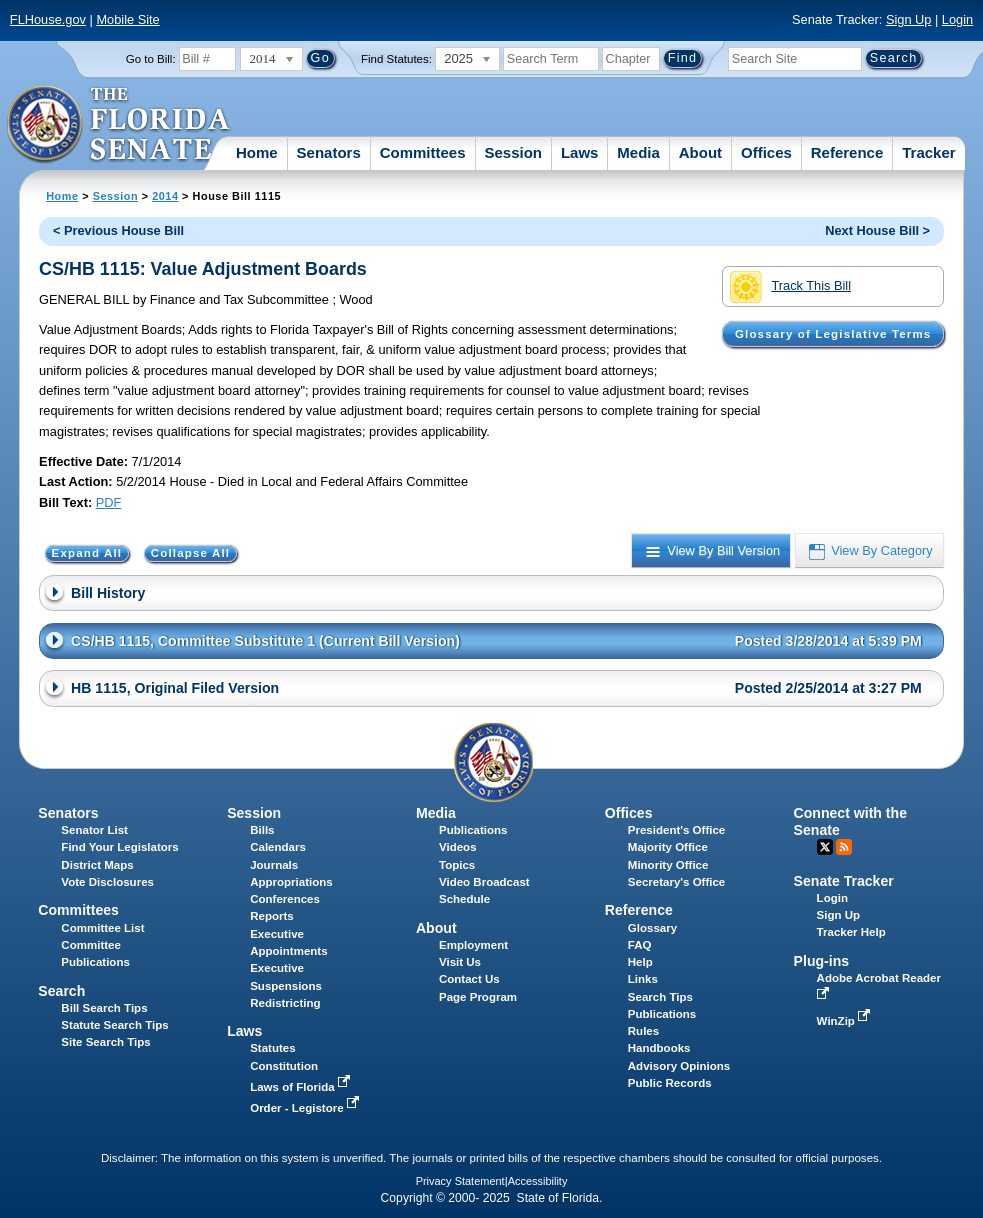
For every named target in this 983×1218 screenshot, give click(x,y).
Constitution (284, 1066)
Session (513, 152)
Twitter (825, 847)
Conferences (285, 899)
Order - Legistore (306, 1108)
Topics (457, 865)
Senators (329, 152)
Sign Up (909, 19)
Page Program (478, 997)
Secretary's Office (676, 882)
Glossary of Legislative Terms (833, 334)
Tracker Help (851, 932)
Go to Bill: (151, 59)
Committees (423, 152)
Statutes (272, 1048)
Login (957, 19)
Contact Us (469, 979)
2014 (165, 196)
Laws (580, 152)
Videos (458, 847)
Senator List (94, 830)
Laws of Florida (302, 1087)
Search (61, 991)
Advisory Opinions (679, 1066)
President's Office (676, 830)
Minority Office (668, 865)
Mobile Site (127, 19)
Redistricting (285, 1003)
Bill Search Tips (104, 1008)
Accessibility (538, 1181)
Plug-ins (822, 961)
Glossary (652, 928)
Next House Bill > (877, 230)
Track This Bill (790, 287)
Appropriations (291, 882)
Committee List (102, 928)
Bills (262, 830)
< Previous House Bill (118, 230)
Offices (766, 152)
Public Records (670, 1083)
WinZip (845, 1021)
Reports (272, 916)
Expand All (87, 553)
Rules (643, 1031)
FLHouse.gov (48, 19)
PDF (109, 502)
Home (257, 152)
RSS (844, 847)
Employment (473, 945)
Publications (473, 830)
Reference (847, 152)
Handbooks (659, 1048)
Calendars (278, 847)
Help (640, 962)
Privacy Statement (460, 1181)
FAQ (640, 945)
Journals (274, 865)
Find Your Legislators (119, 847)
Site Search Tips (105, 1042)
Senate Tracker (844, 881)
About (700, 152)
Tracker (928, 152)
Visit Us (460, 962)
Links (643, 979)
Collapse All (190, 553)
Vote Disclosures (107, 882)
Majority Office (668, 847)
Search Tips (660, 997)
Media (638, 152)
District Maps (97, 865)
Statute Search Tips (114, 1025)
